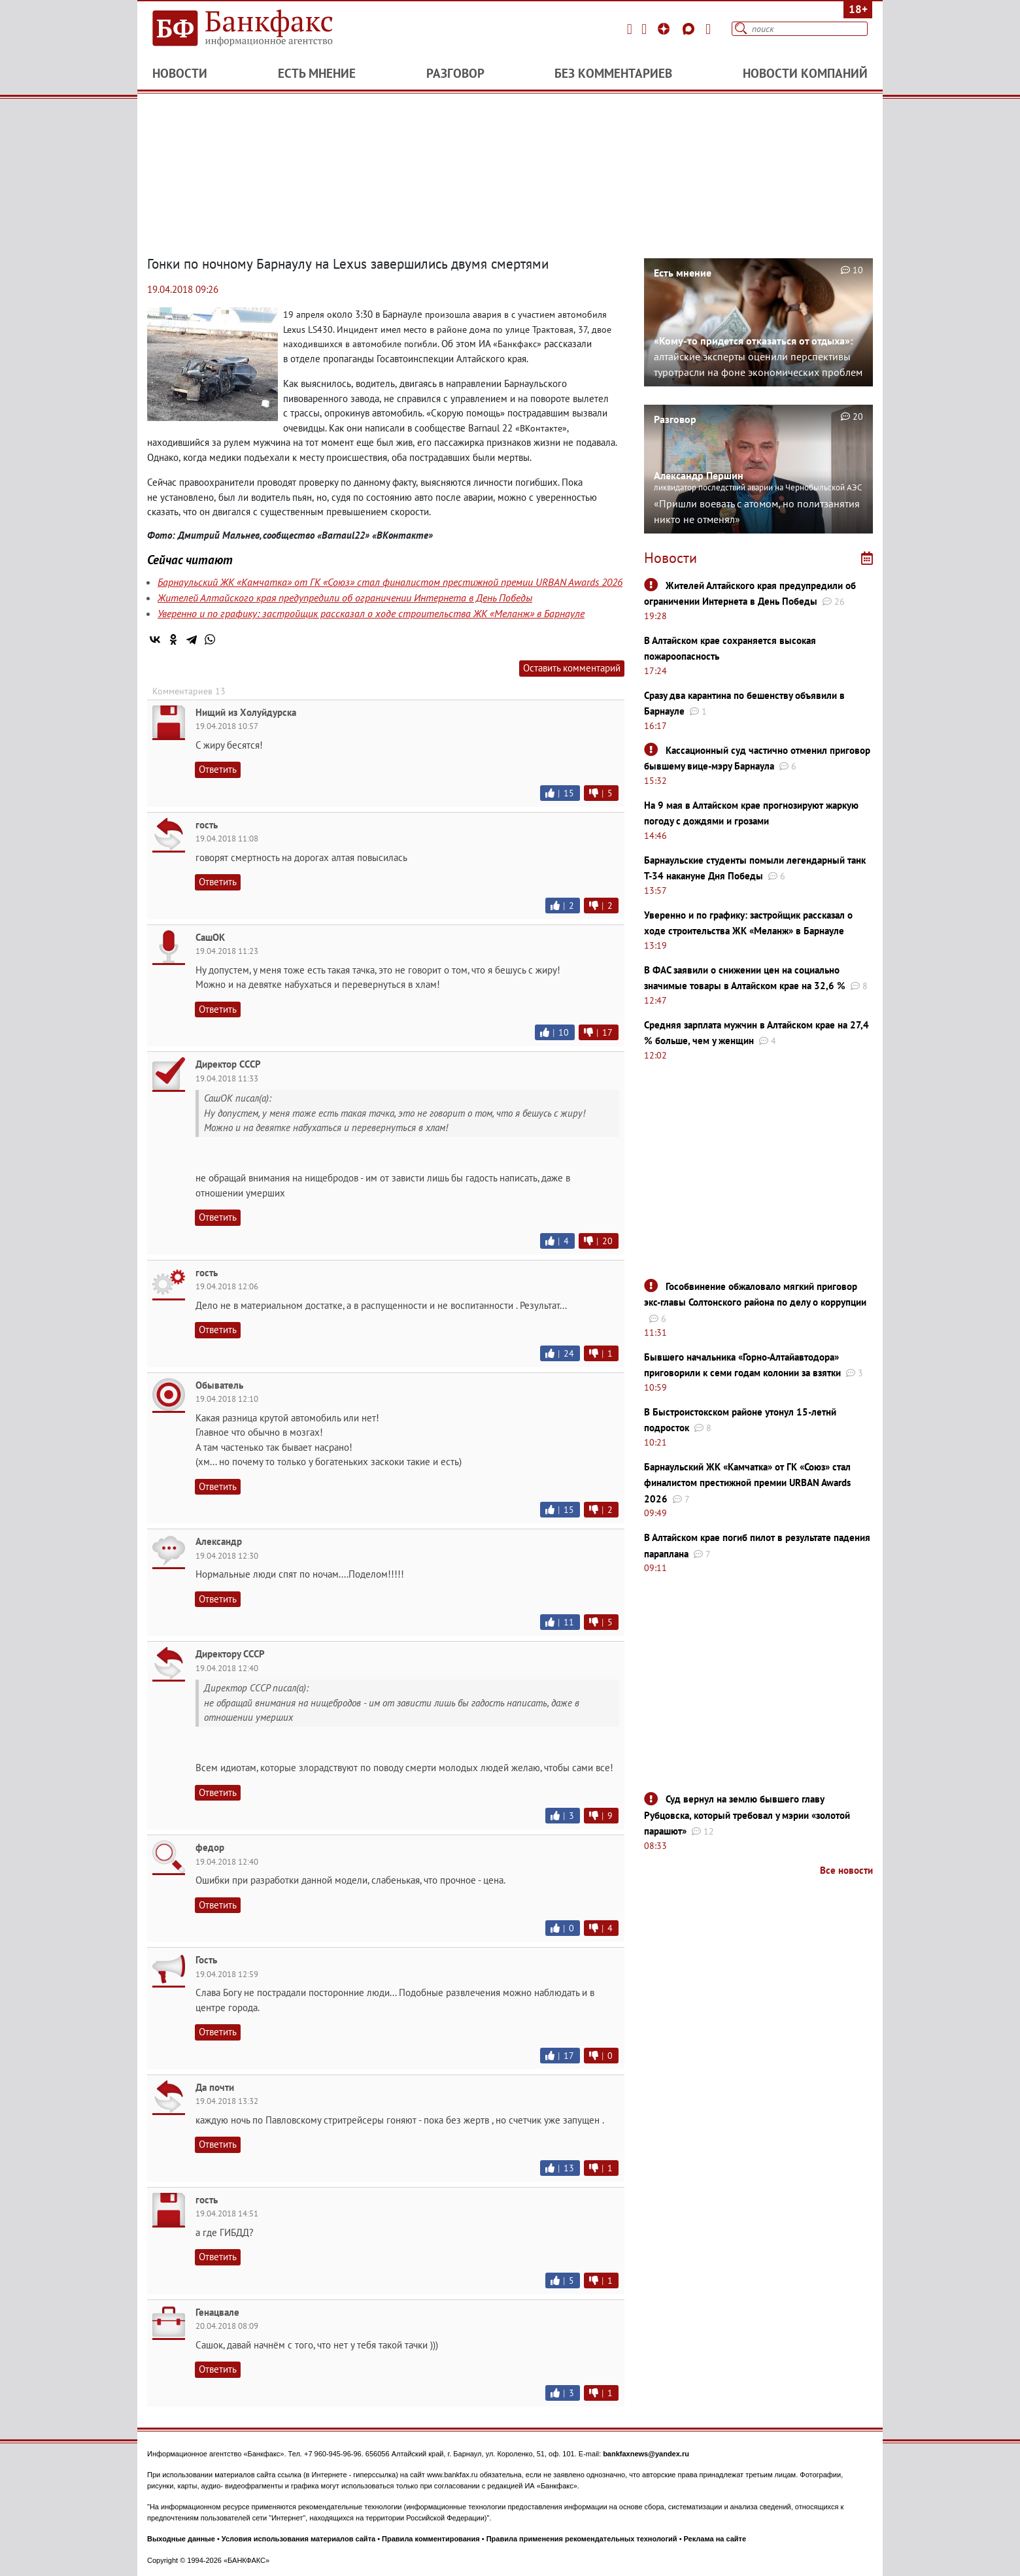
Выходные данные (181, 2539)
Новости (179, 73)
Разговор (455, 73)
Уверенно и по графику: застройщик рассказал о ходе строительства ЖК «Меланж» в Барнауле (371, 613)
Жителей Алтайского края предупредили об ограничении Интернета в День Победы (345, 597)
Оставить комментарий (571, 668)
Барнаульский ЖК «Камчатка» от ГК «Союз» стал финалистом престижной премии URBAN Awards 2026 (390, 581)
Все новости (846, 1870)
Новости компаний (805, 73)
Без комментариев (613, 73)
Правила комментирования (431, 2539)
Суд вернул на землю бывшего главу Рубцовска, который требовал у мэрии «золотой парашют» (747, 1815)
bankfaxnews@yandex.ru (646, 2454)
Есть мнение (317, 73)
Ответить (218, 769)
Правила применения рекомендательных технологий (581, 2539)
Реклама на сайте (715, 2539)
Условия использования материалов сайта (298, 2539)
